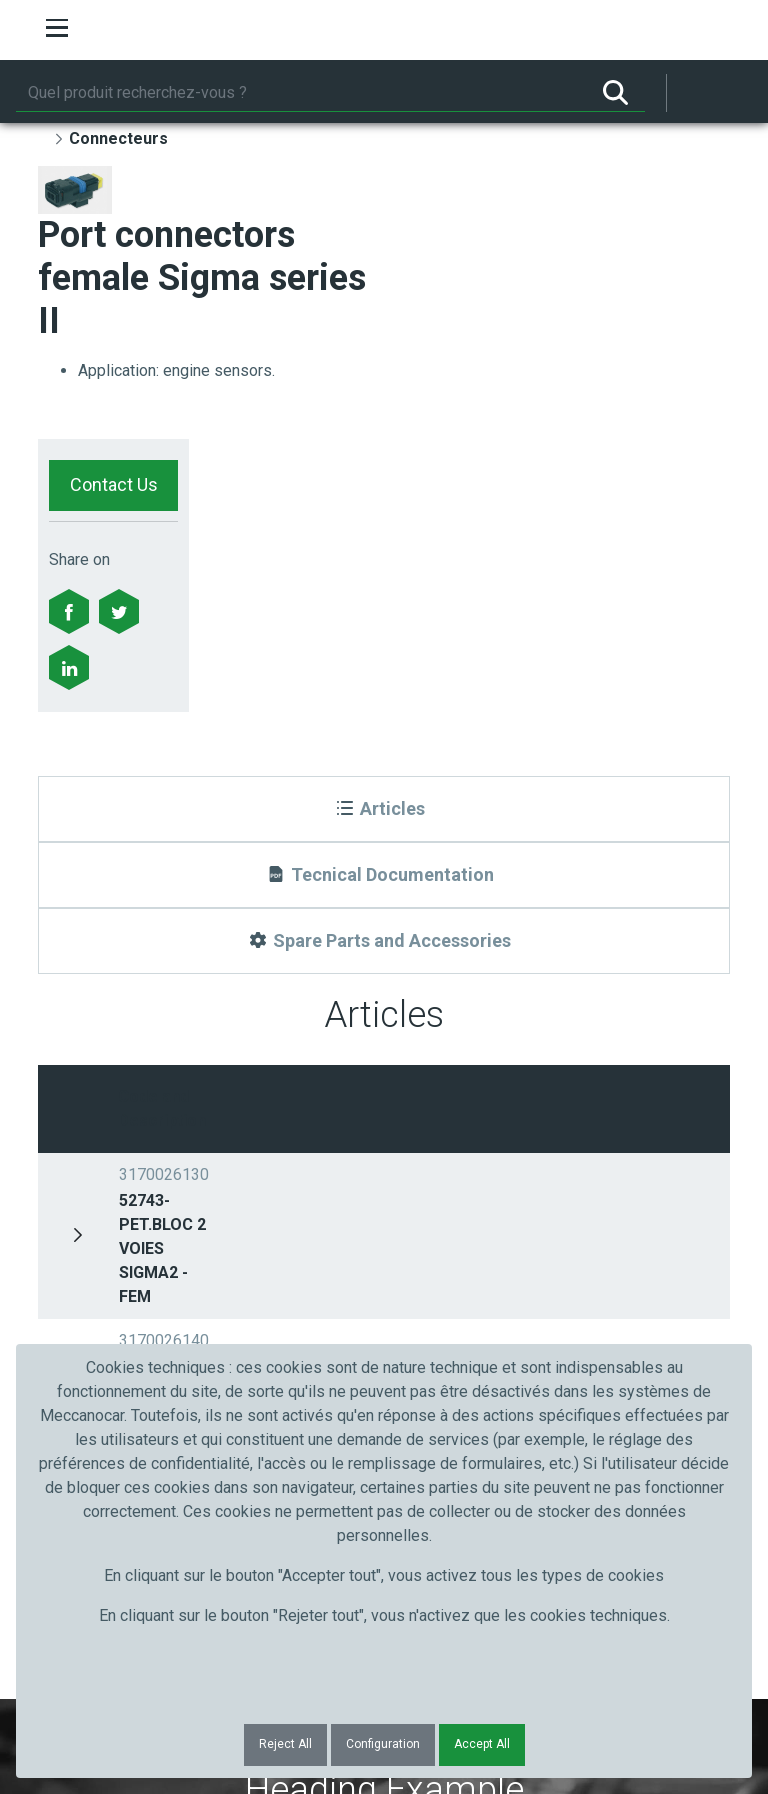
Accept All (482, 1744)
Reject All (285, 1744)
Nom (250, 1234)
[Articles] (383, 809)
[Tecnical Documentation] (383, 875)
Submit (605, 1271)
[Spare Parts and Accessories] (383, 941)
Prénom (90, 1234)
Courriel (431, 1234)
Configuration (383, 1744)
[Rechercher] (301, 93)
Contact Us (114, 484)
